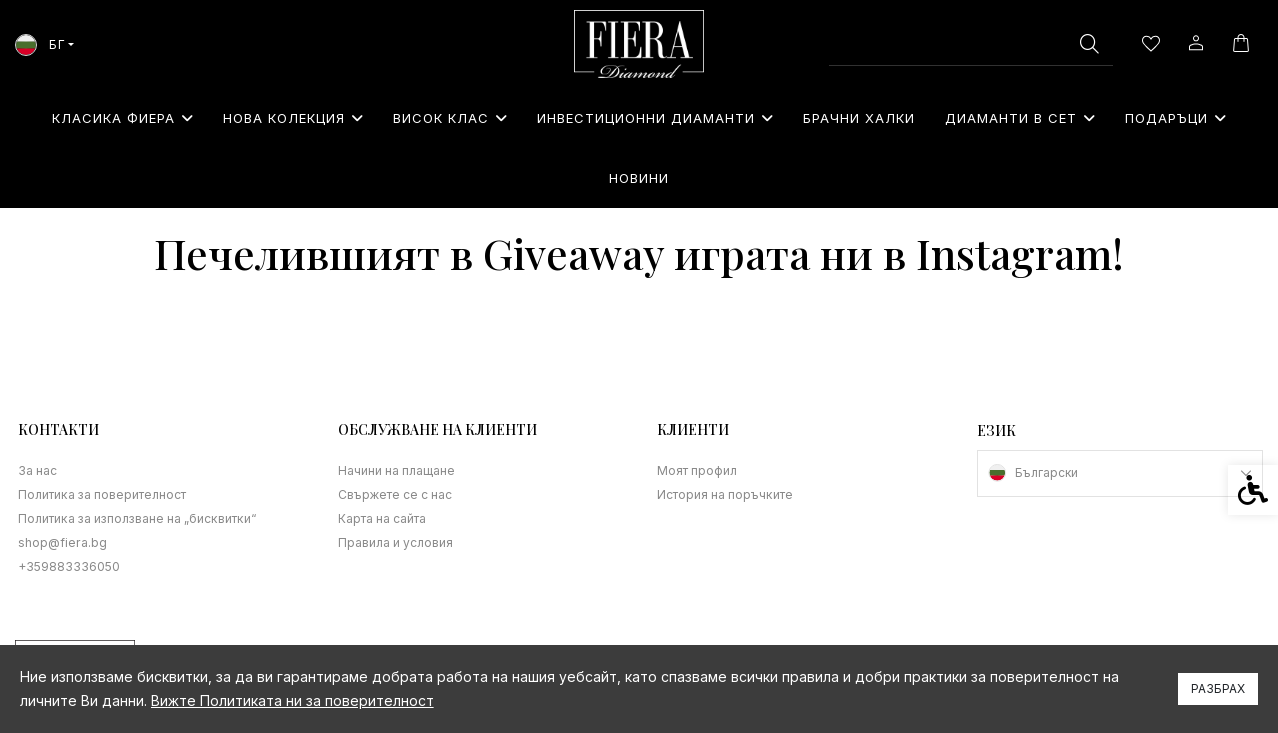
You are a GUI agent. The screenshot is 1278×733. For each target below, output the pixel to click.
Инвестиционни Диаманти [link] (655, 118)
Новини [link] (639, 178)
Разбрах (1218, 688)
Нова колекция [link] (293, 118)
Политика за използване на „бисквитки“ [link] (134, 518)
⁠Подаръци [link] (1175, 118)
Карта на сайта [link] (382, 518)
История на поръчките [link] (724, 494)
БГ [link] (40, 44)
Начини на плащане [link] (396, 470)
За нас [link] (37, 470)
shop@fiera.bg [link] (62, 542)
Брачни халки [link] (859, 118)
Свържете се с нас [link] (395, 494)
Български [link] (1046, 472)
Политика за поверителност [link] (101, 494)
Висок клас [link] (450, 118)
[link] (639, 44)
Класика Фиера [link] (122, 118)
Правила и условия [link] (395, 542)
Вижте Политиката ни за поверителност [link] (292, 700)
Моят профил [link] (697, 470)
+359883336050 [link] (69, 566)
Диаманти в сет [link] (1020, 118)
